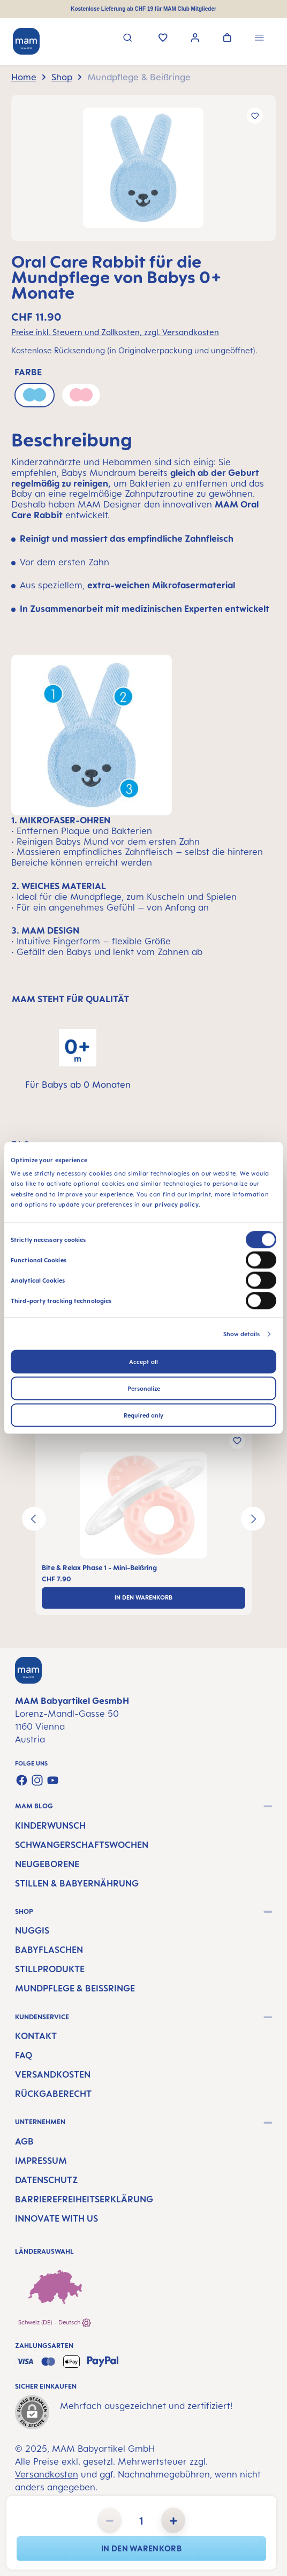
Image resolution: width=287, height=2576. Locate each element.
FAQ (23, 2055)
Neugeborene (47, 1864)
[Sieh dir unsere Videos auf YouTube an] (52, 1780)
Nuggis (32, 1930)
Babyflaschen (49, 1949)
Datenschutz (46, 2180)
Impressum (41, 2160)
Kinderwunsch (50, 1825)
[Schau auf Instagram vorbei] (37, 1780)
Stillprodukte (50, 1969)
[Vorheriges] (34, 1519)
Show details (241, 1333)
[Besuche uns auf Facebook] (21, 1780)
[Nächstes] (253, 1519)
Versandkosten (52, 2074)
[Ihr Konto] (195, 39)
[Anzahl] (141, 2520)
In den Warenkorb (141, 2548)
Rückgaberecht (53, 2093)
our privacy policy (170, 1204)
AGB (24, 2141)
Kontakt (36, 2036)
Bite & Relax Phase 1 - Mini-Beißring (99, 1568)
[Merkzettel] (163, 38)
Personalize (143, 1388)
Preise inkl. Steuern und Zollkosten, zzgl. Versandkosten (115, 332)
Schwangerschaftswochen (81, 1844)
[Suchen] (127, 39)
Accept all (143, 1361)
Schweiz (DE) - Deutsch (54, 2323)
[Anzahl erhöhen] (173, 2520)
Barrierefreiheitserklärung (84, 2199)
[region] (143, 168)
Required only (143, 1415)
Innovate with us (56, 2218)
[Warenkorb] (227, 38)
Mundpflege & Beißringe (75, 1988)
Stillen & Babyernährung (77, 1883)
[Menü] (259, 39)
